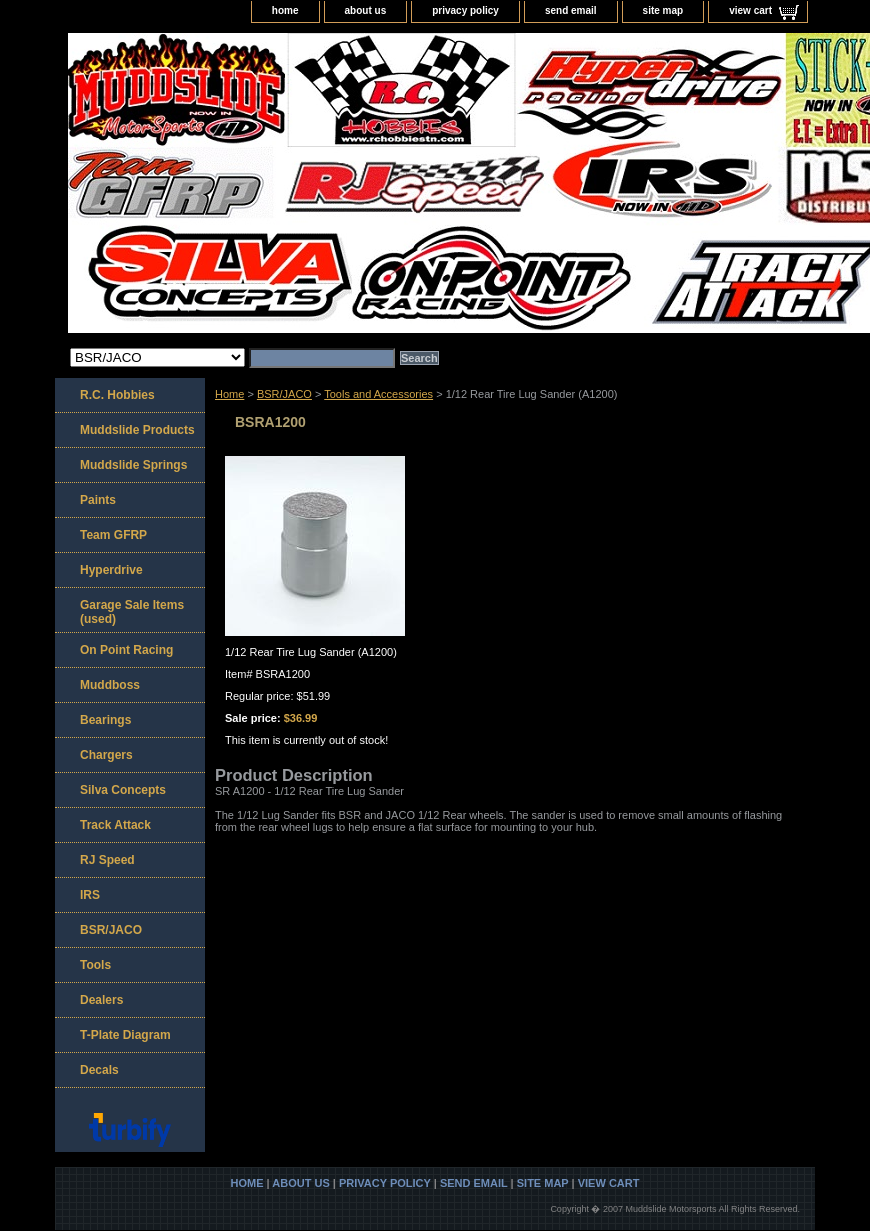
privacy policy (465, 10)
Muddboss (110, 685)
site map (663, 10)
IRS (90, 895)
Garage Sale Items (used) (132, 612)
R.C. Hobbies (117, 395)
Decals (99, 1070)
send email (571, 10)
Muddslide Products (137, 430)
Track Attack (115, 825)
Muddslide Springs (133, 465)
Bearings (105, 720)
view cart (750, 10)
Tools (95, 965)
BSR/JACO (284, 394)
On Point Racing (126, 650)
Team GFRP (113, 535)
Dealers (101, 1000)
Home (229, 394)
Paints (98, 500)
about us (366, 10)
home (285, 10)
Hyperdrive (111, 570)
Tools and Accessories (378, 394)
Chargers (106, 755)
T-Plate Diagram (125, 1035)
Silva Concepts (123, 790)
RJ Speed (107, 860)
